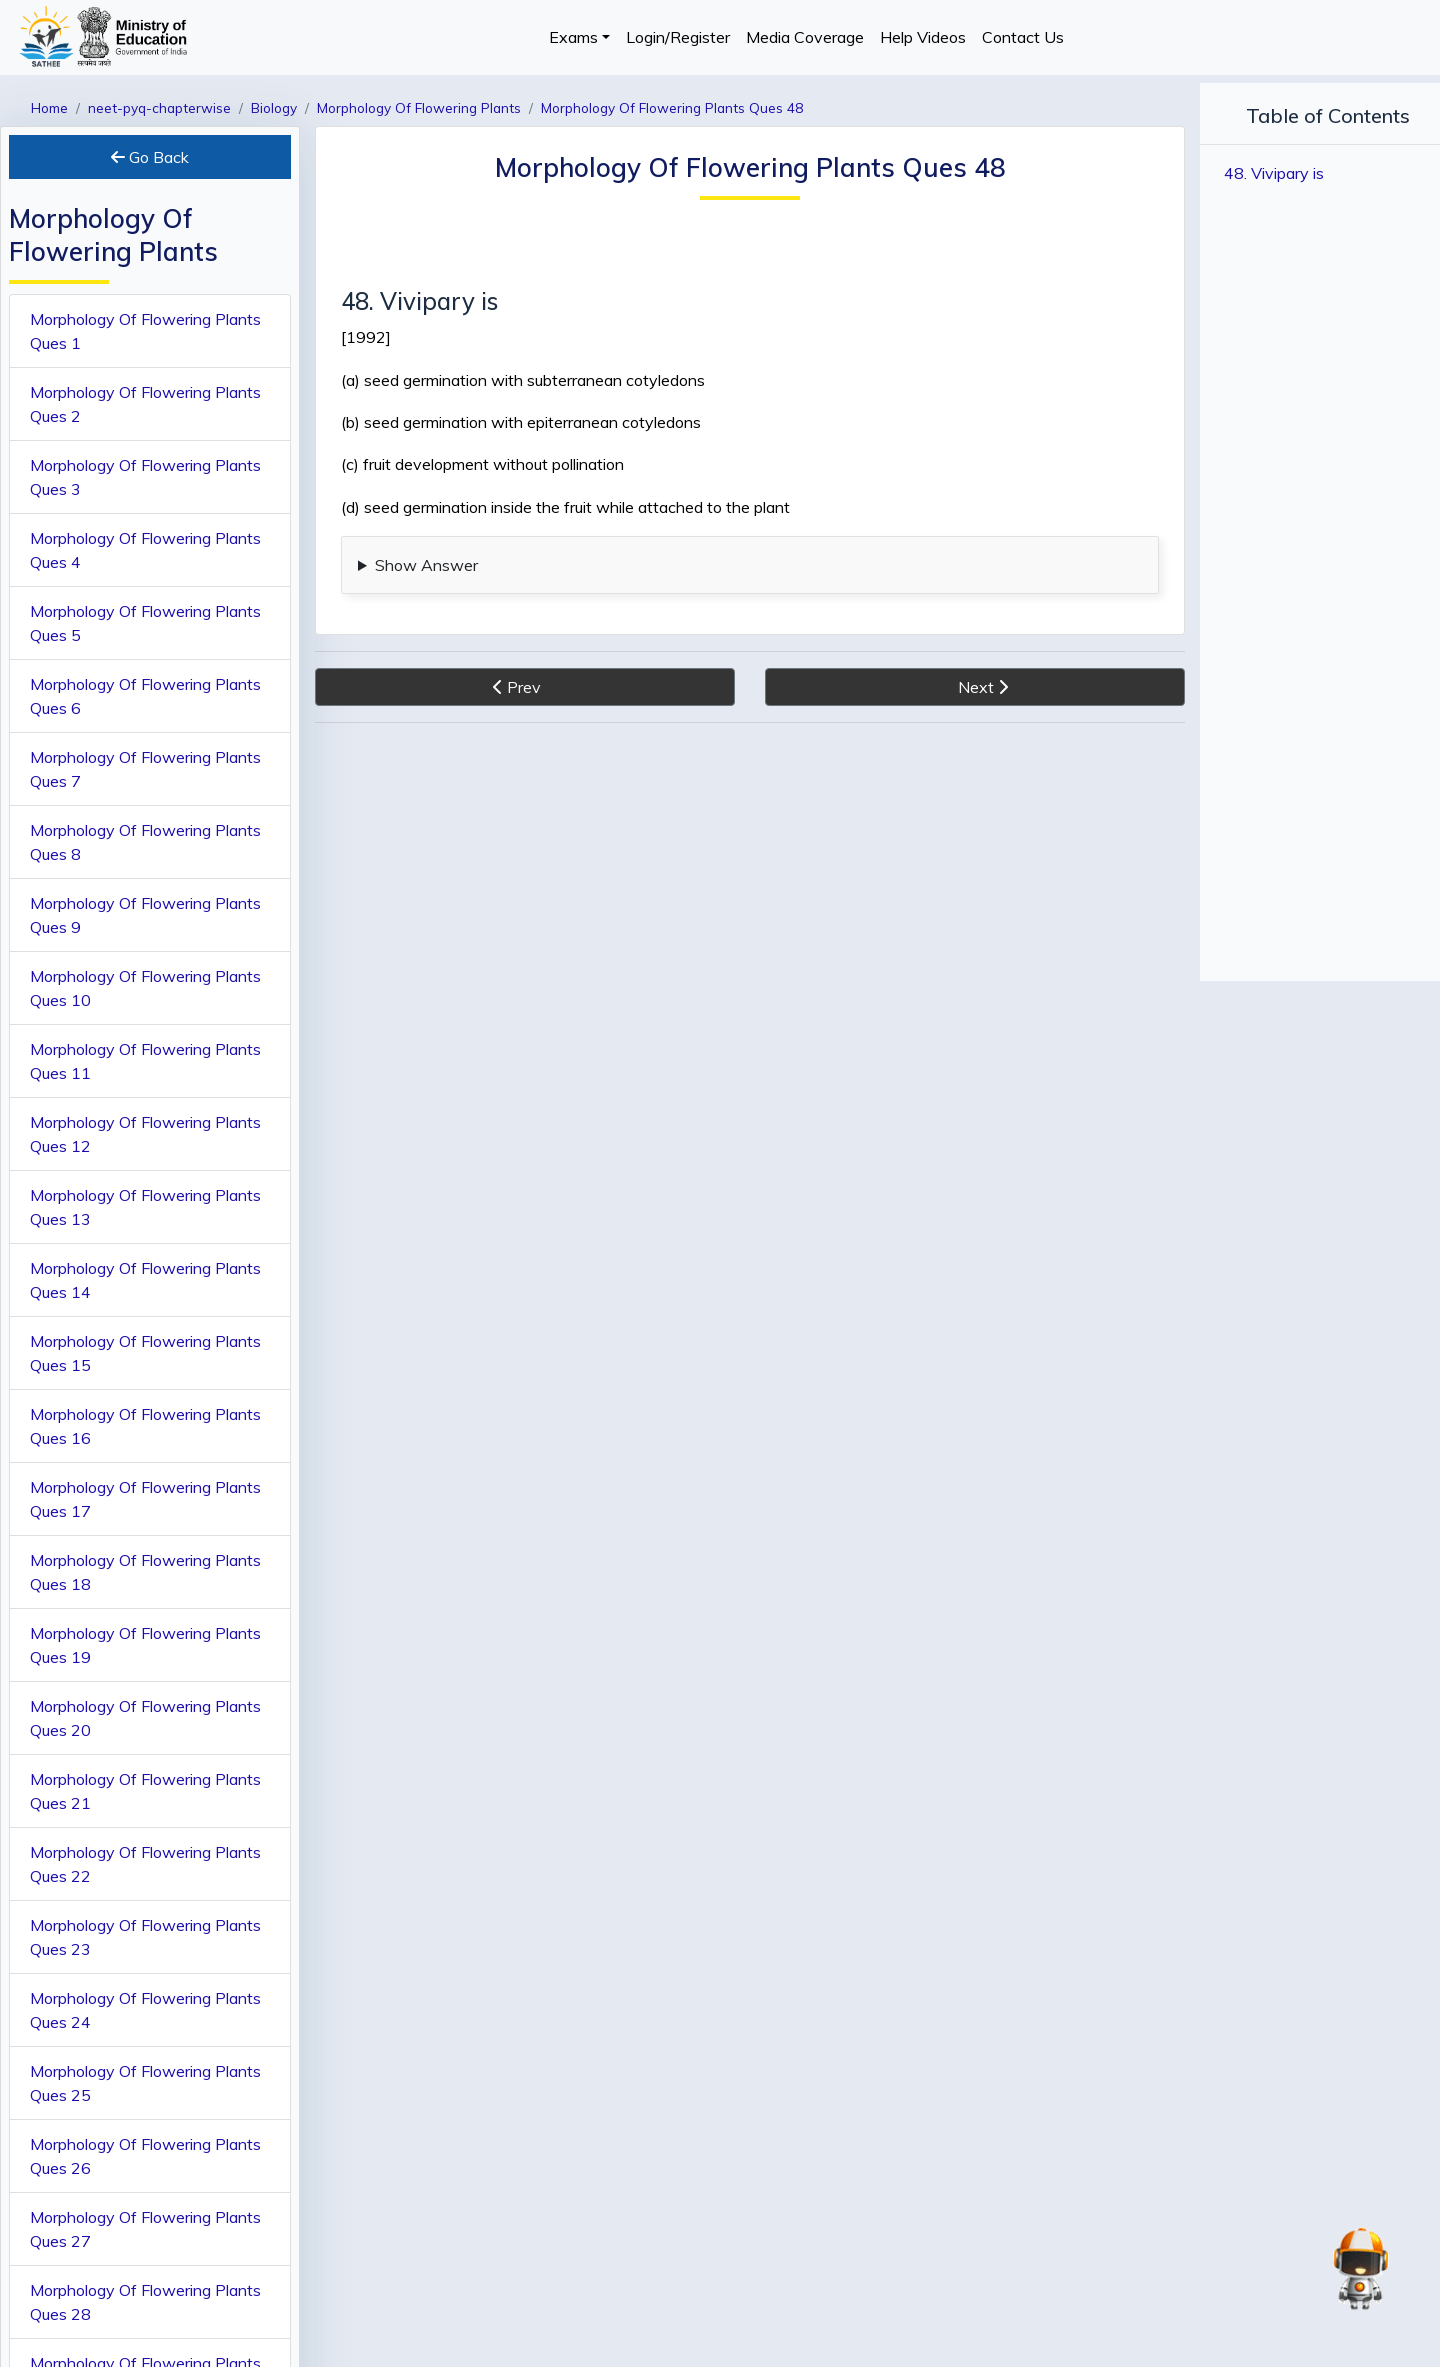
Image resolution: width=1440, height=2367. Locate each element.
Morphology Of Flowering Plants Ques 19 (145, 1645)
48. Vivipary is (1274, 173)
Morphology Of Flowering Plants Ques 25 (145, 2083)
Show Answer (426, 565)
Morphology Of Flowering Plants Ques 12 (145, 1134)
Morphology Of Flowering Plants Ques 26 (145, 2156)
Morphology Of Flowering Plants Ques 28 (145, 2302)
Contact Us (1023, 37)
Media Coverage (805, 37)
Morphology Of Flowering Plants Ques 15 (145, 1353)
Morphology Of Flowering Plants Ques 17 (145, 1499)
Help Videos (923, 37)
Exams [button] (573, 37)
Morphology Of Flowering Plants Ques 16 (145, 1426)
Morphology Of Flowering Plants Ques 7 (145, 769)
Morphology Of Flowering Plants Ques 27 (145, 2229)
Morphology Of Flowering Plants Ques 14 (145, 1280)
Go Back (150, 157)
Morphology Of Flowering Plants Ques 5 (145, 623)
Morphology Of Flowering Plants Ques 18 (145, 1572)
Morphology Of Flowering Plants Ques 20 (145, 1718)
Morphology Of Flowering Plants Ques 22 (145, 1864)
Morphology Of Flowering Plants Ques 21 (145, 1791)
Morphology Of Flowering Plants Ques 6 (145, 696)
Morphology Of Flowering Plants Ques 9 (145, 915)
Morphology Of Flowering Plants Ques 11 (145, 1061)
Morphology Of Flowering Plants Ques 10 (145, 988)
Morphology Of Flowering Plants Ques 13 (145, 1207)
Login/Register (678, 37)
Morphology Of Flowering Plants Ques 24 (145, 2010)
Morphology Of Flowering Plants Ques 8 (145, 842)
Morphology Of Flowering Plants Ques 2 (145, 404)
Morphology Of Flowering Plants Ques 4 (145, 550)
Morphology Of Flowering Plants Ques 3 (145, 477)
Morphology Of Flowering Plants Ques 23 (145, 1937)
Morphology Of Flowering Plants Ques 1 (145, 331)
